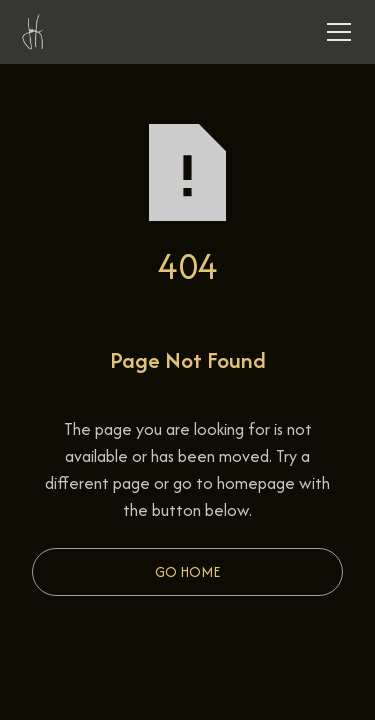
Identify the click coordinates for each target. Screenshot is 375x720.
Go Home (187, 571)
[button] (335, 32)
